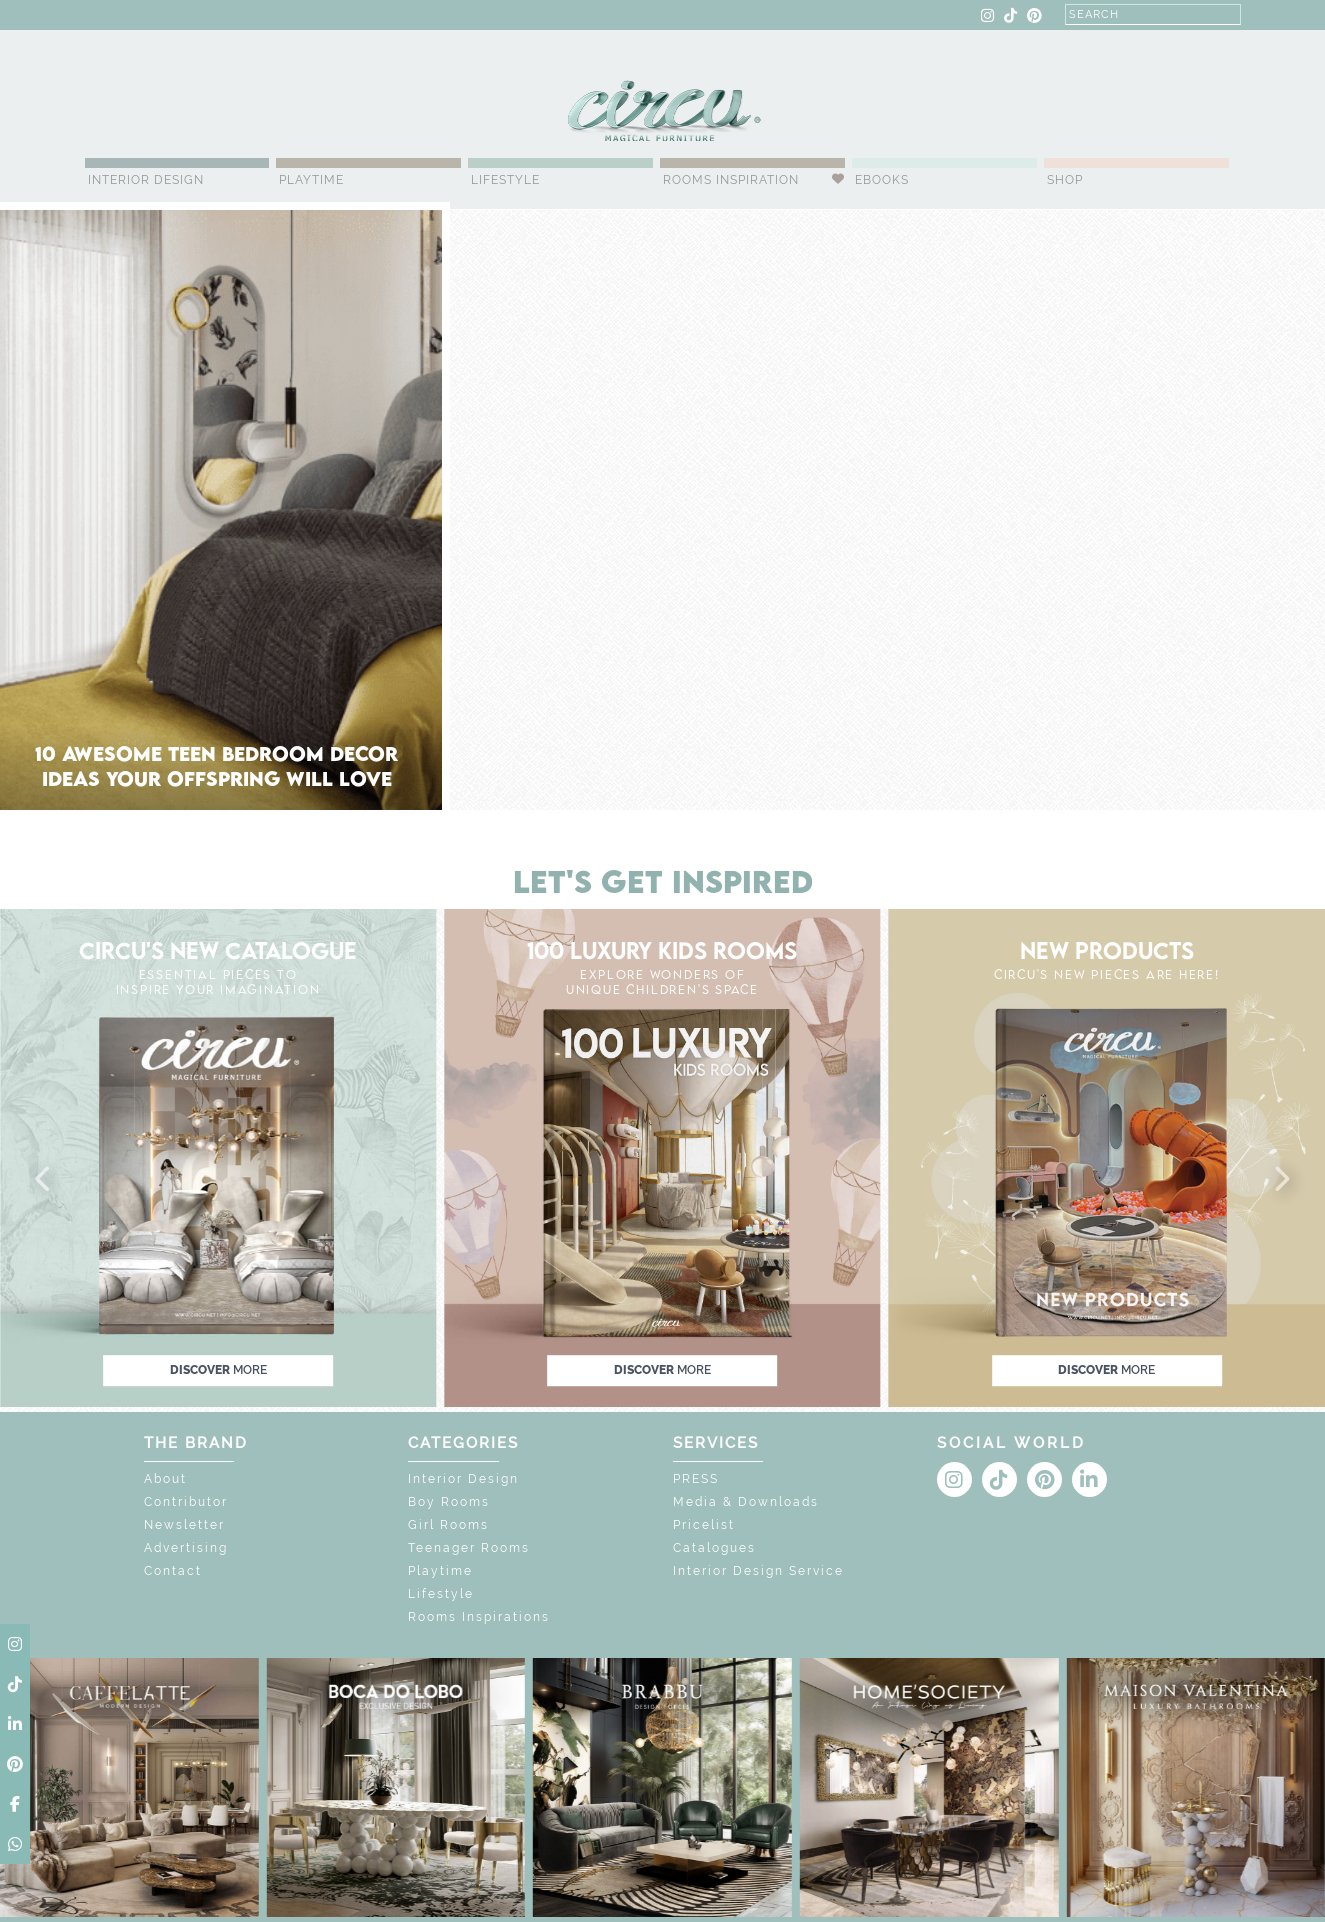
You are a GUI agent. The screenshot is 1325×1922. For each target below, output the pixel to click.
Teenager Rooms (469, 1548)
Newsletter (184, 1525)
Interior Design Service (758, 1571)
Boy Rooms (449, 1502)
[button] (44, 1180)
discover (218, 1370)
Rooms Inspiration (731, 180)
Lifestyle (505, 180)
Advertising (186, 1548)
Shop (1065, 180)
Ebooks (882, 180)
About (165, 1479)
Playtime (311, 180)
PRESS (696, 1479)
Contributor (186, 1502)
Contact (173, 1571)
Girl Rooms (448, 1525)
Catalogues (714, 1548)
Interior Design (146, 180)
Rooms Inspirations (479, 1617)
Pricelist (704, 1525)
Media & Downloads (746, 1502)
